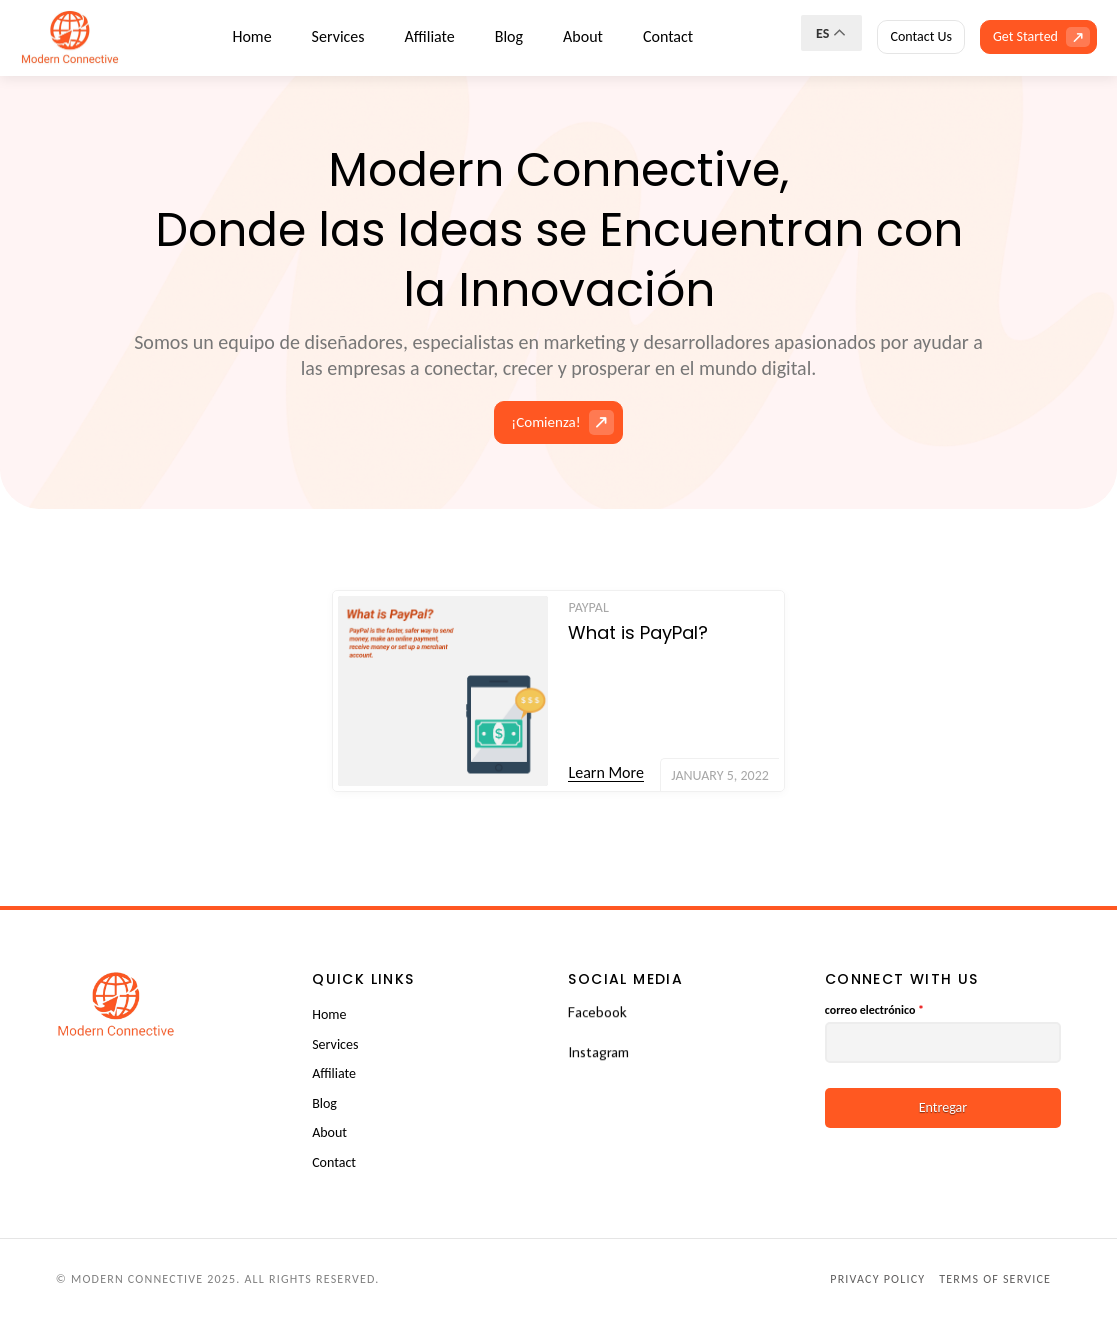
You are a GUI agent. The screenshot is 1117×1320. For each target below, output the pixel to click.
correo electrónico (874, 1010)
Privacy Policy (877, 1279)
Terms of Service (995, 1279)
